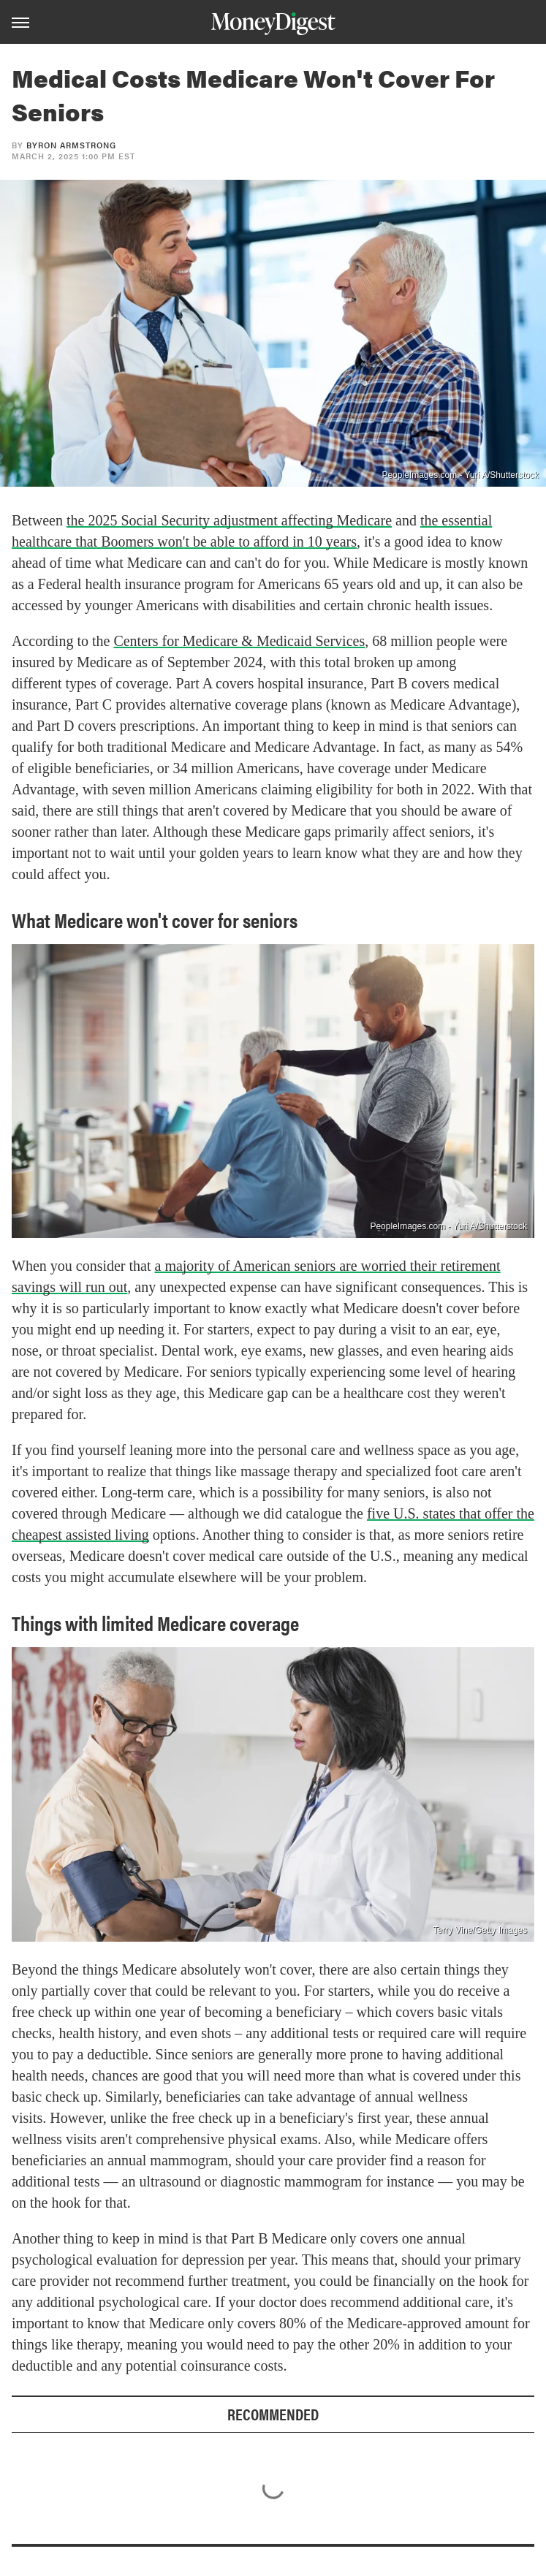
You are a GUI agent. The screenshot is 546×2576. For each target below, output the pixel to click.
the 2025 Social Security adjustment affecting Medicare (229, 520)
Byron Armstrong (71, 145)
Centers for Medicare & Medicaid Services (239, 641)
